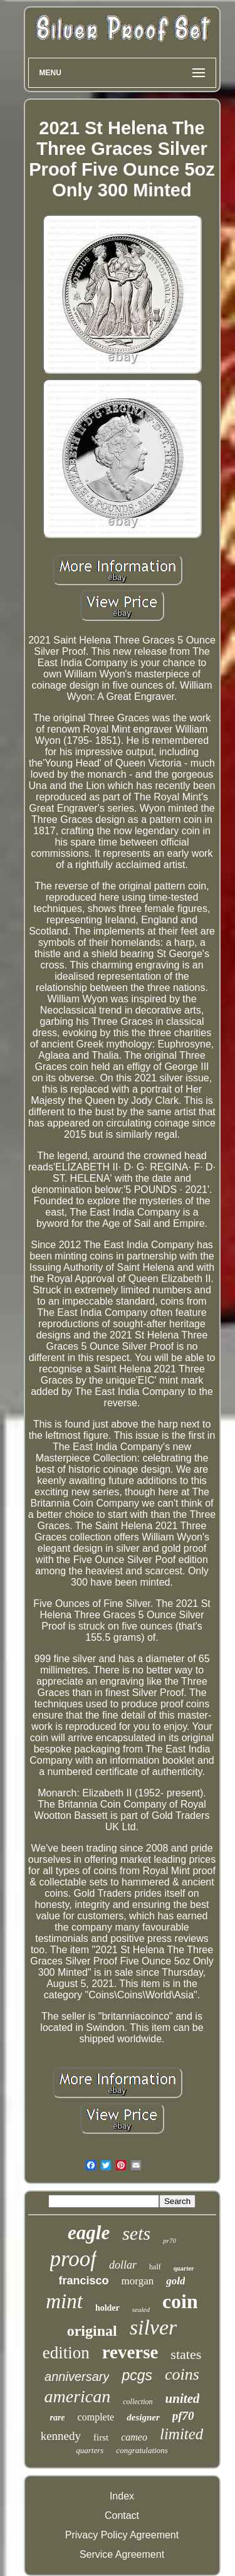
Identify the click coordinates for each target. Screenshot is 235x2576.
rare (57, 2417)
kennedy (61, 2435)
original (92, 2331)
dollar (123, 2265)
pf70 (183, 2415)
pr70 (169, 2240)
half (155, 2266)
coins (182, 2374)
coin (180, 2301)
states (185, 2354)
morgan (138, 2281)
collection (137, 2401)
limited (181, 2433)
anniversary (76, 2376)
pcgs (137, 2375)
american (77, 2396)
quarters (89, 2450)
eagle (89, 2233)
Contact (122, 2515)
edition (66, 2352)
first (100, 2437)
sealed (141, 2309)
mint (64, 2301)
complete (96, 2417)
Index (122, 2496)
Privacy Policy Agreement (122, 2535)
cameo (134, 2437)
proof (73, 2259)
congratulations (141, 2450)
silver (153, 2327)
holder (107, 2308)
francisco (84, 2280)
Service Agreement (122, 2554)
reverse (130, 2352)
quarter (184, 2268)
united (182, 2398)
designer (143, 2417)
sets (136, 2233)
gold (175, 2281)
